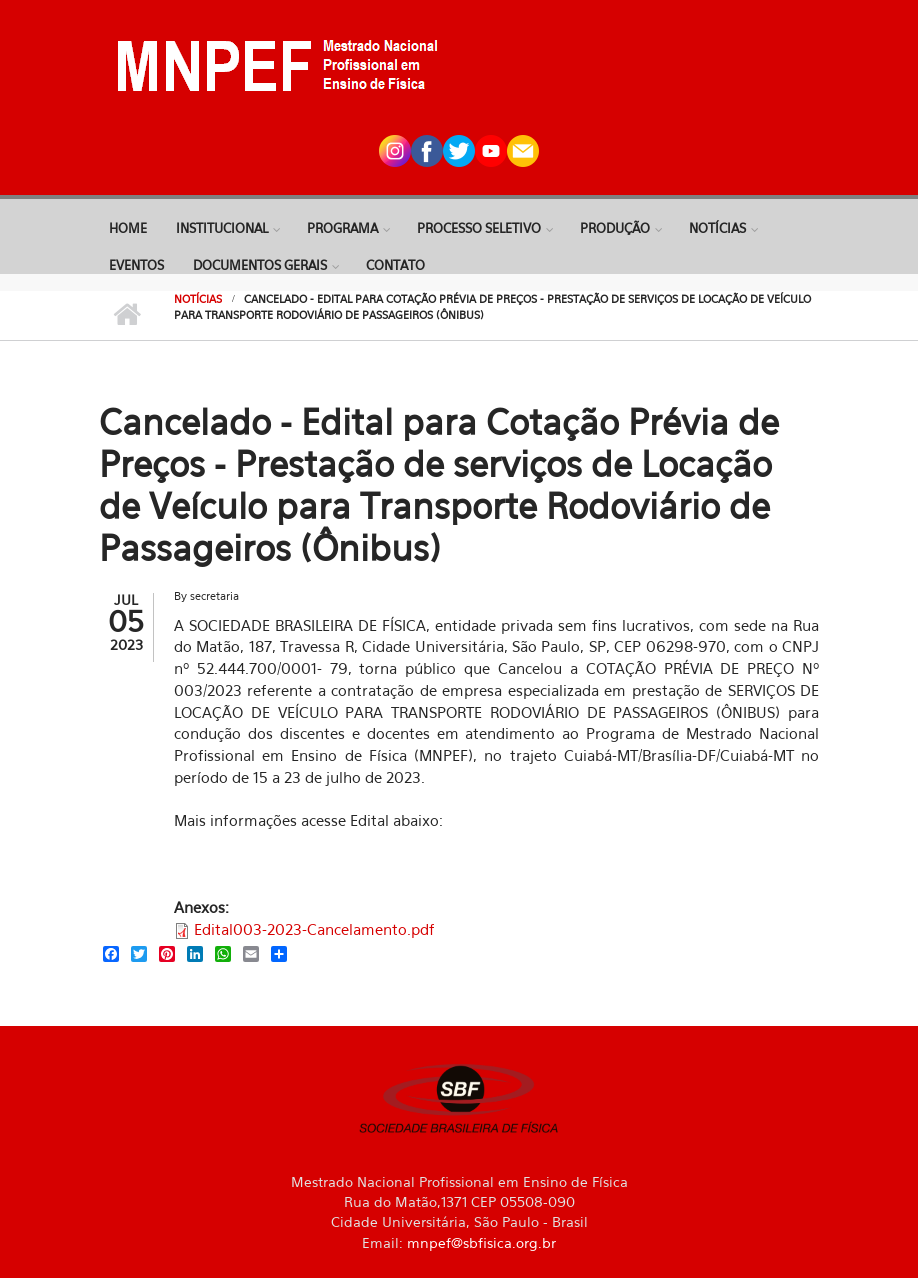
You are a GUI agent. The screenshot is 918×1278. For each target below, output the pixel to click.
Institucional (222, 228)
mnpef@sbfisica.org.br (481, 1242)
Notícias (717, 228)
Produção (615, 228)
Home (128, 228)
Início (126, 315)
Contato (395, 265)
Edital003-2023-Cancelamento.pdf (314, 929)
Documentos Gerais (260, 265)
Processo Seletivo (479, 228)
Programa (342, 228)
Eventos (136, 265)
